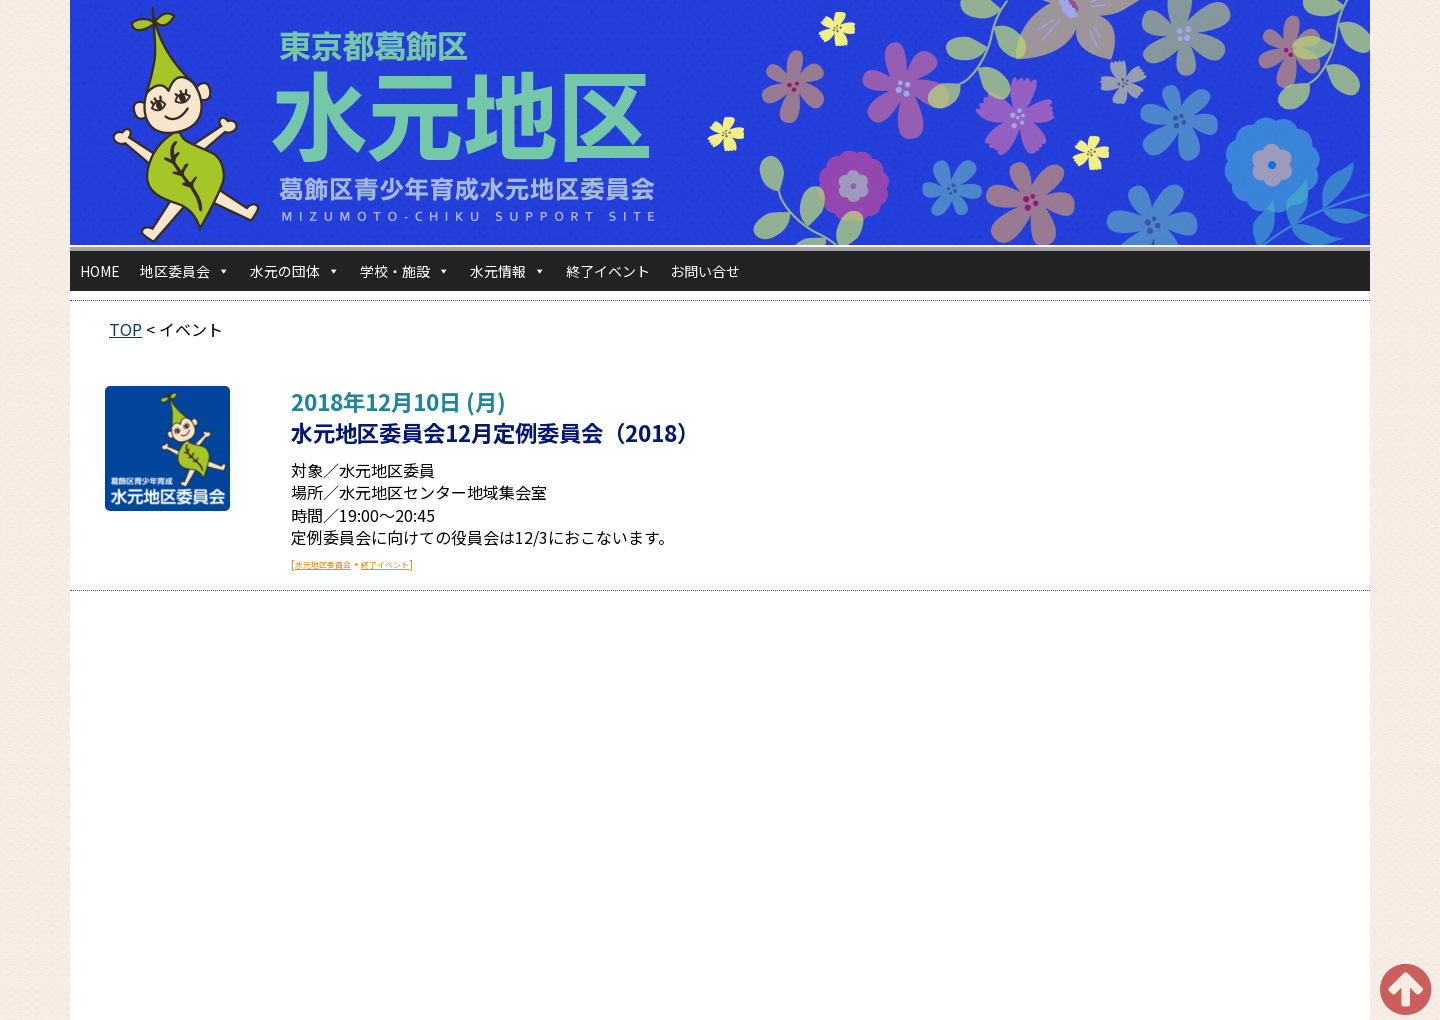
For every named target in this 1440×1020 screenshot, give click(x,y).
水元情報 (508, 271)
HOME (100, 271)
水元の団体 (295, 271)
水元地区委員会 (323, 564)
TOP (125, 329)
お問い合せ (705, 271)
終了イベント (608, 271)
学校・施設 (405, 271)
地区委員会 (185, 271)
